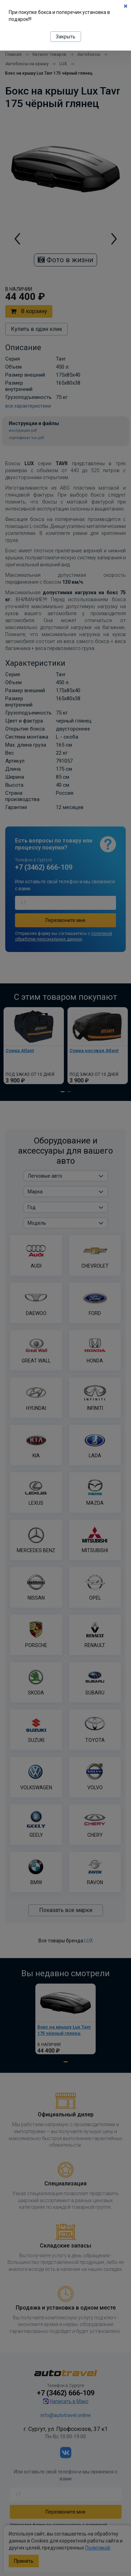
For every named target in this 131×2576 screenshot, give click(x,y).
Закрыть (65, 36)
